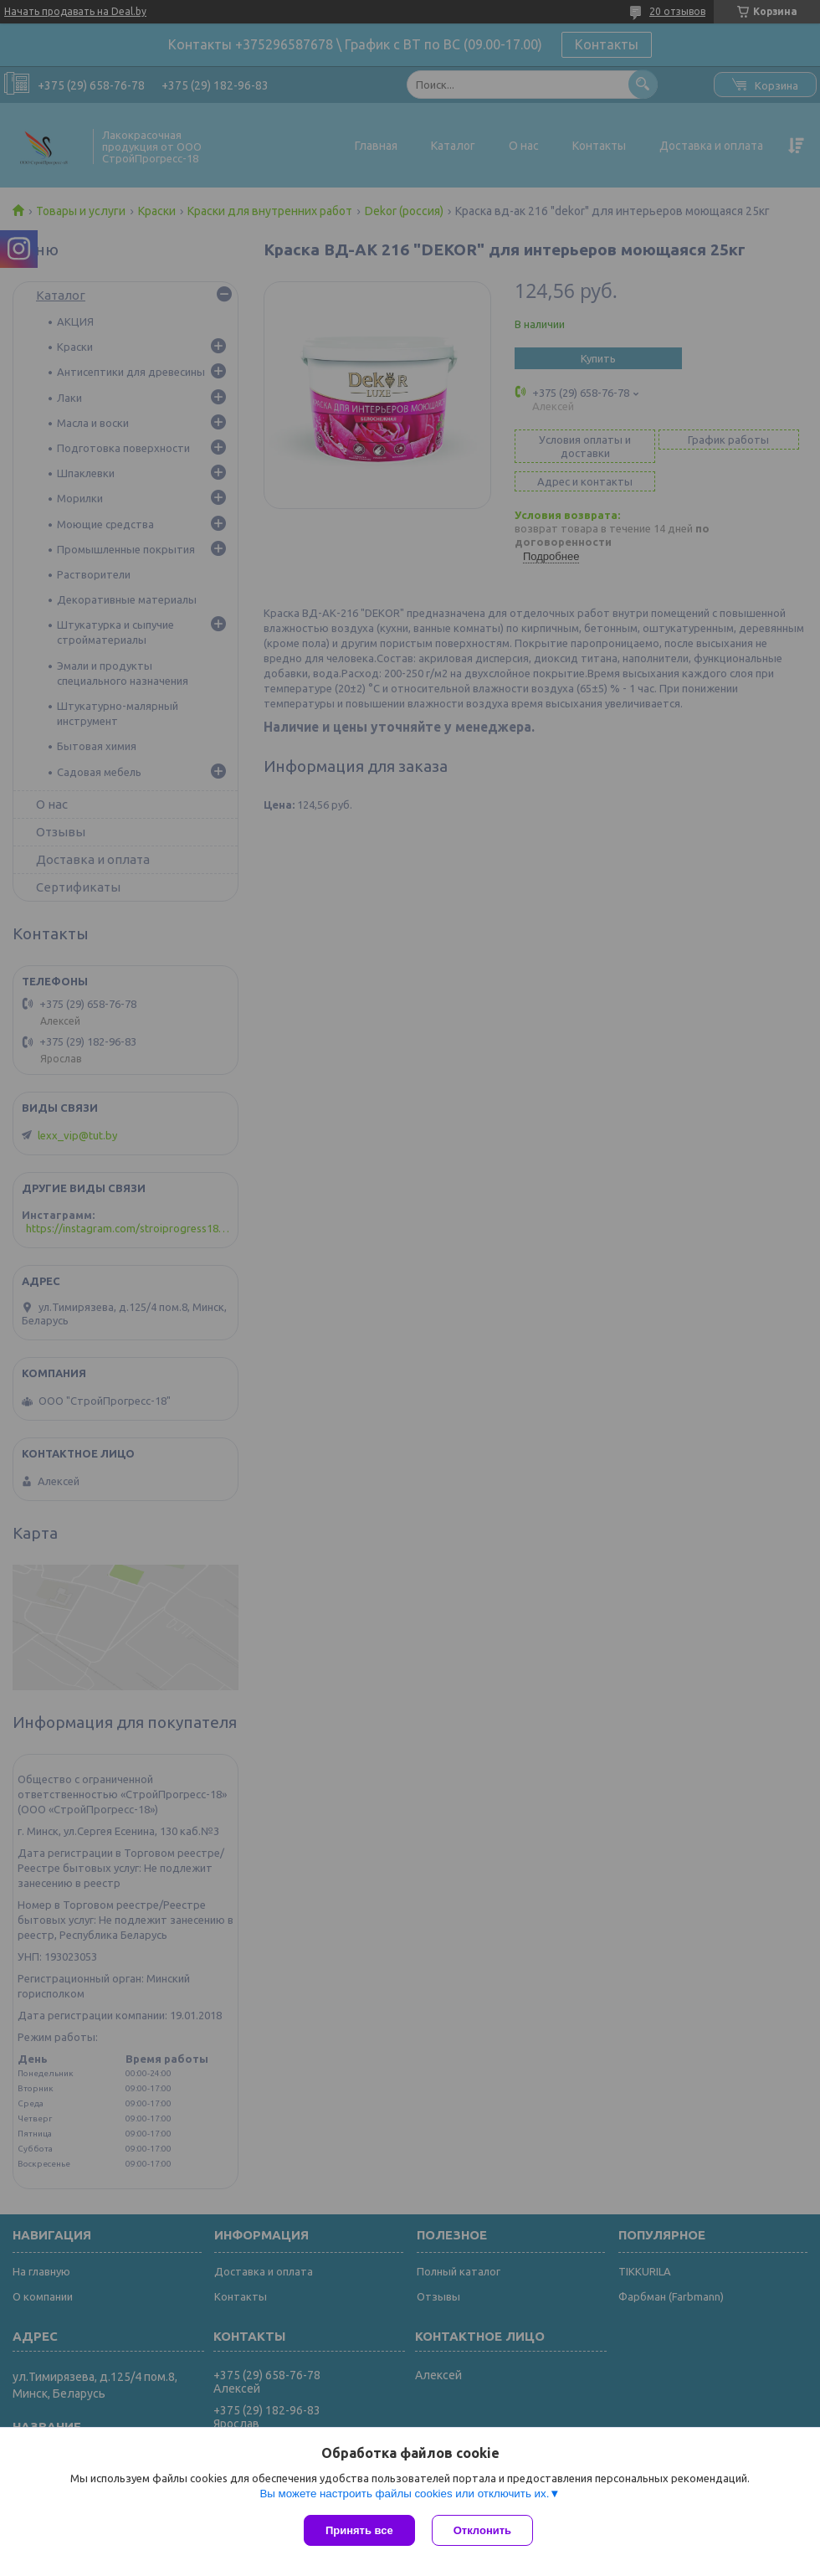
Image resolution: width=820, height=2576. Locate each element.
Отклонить (482, 2530)
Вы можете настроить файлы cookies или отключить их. (404, 2493)
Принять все (359, 2530)
